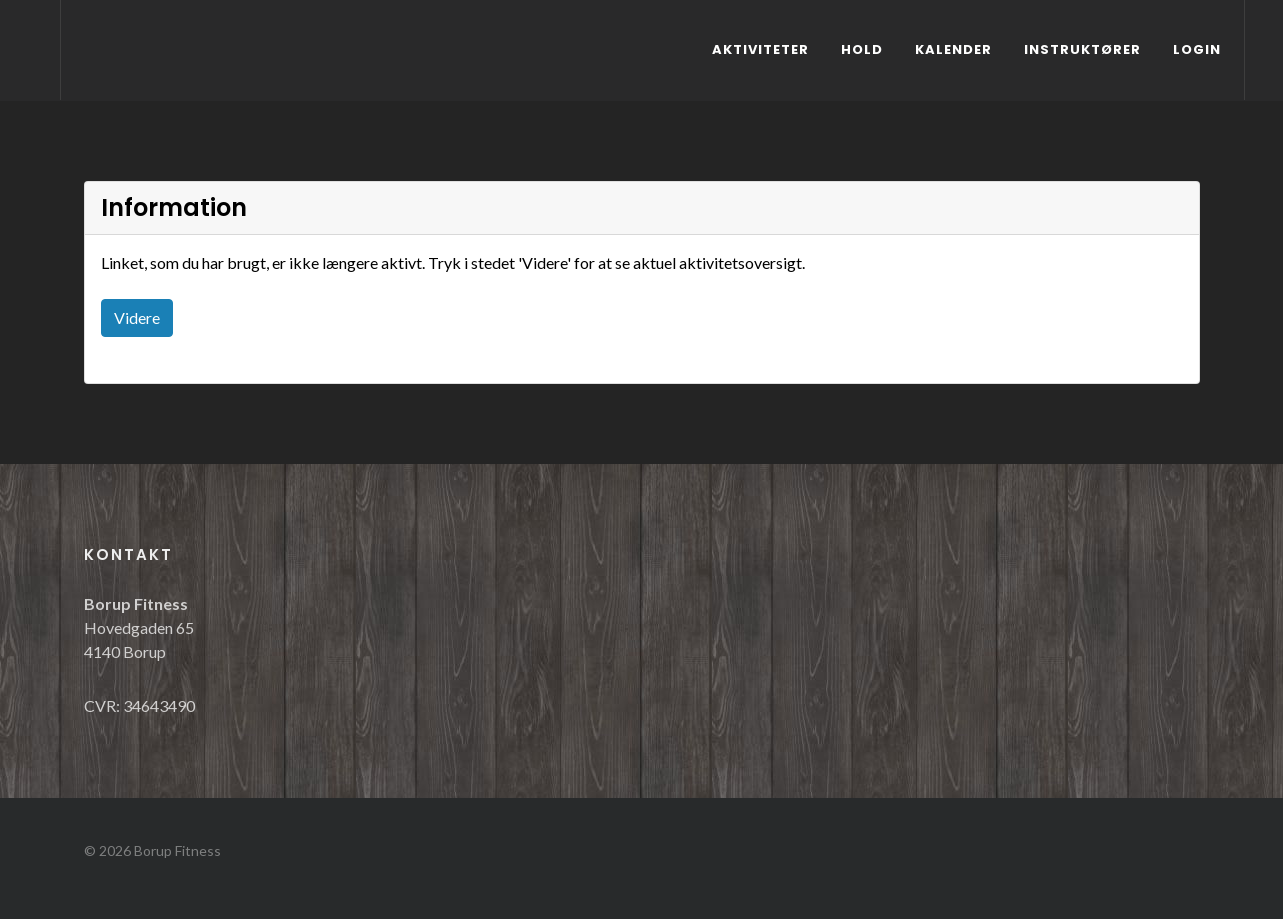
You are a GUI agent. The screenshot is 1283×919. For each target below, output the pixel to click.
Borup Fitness (177, 850)
